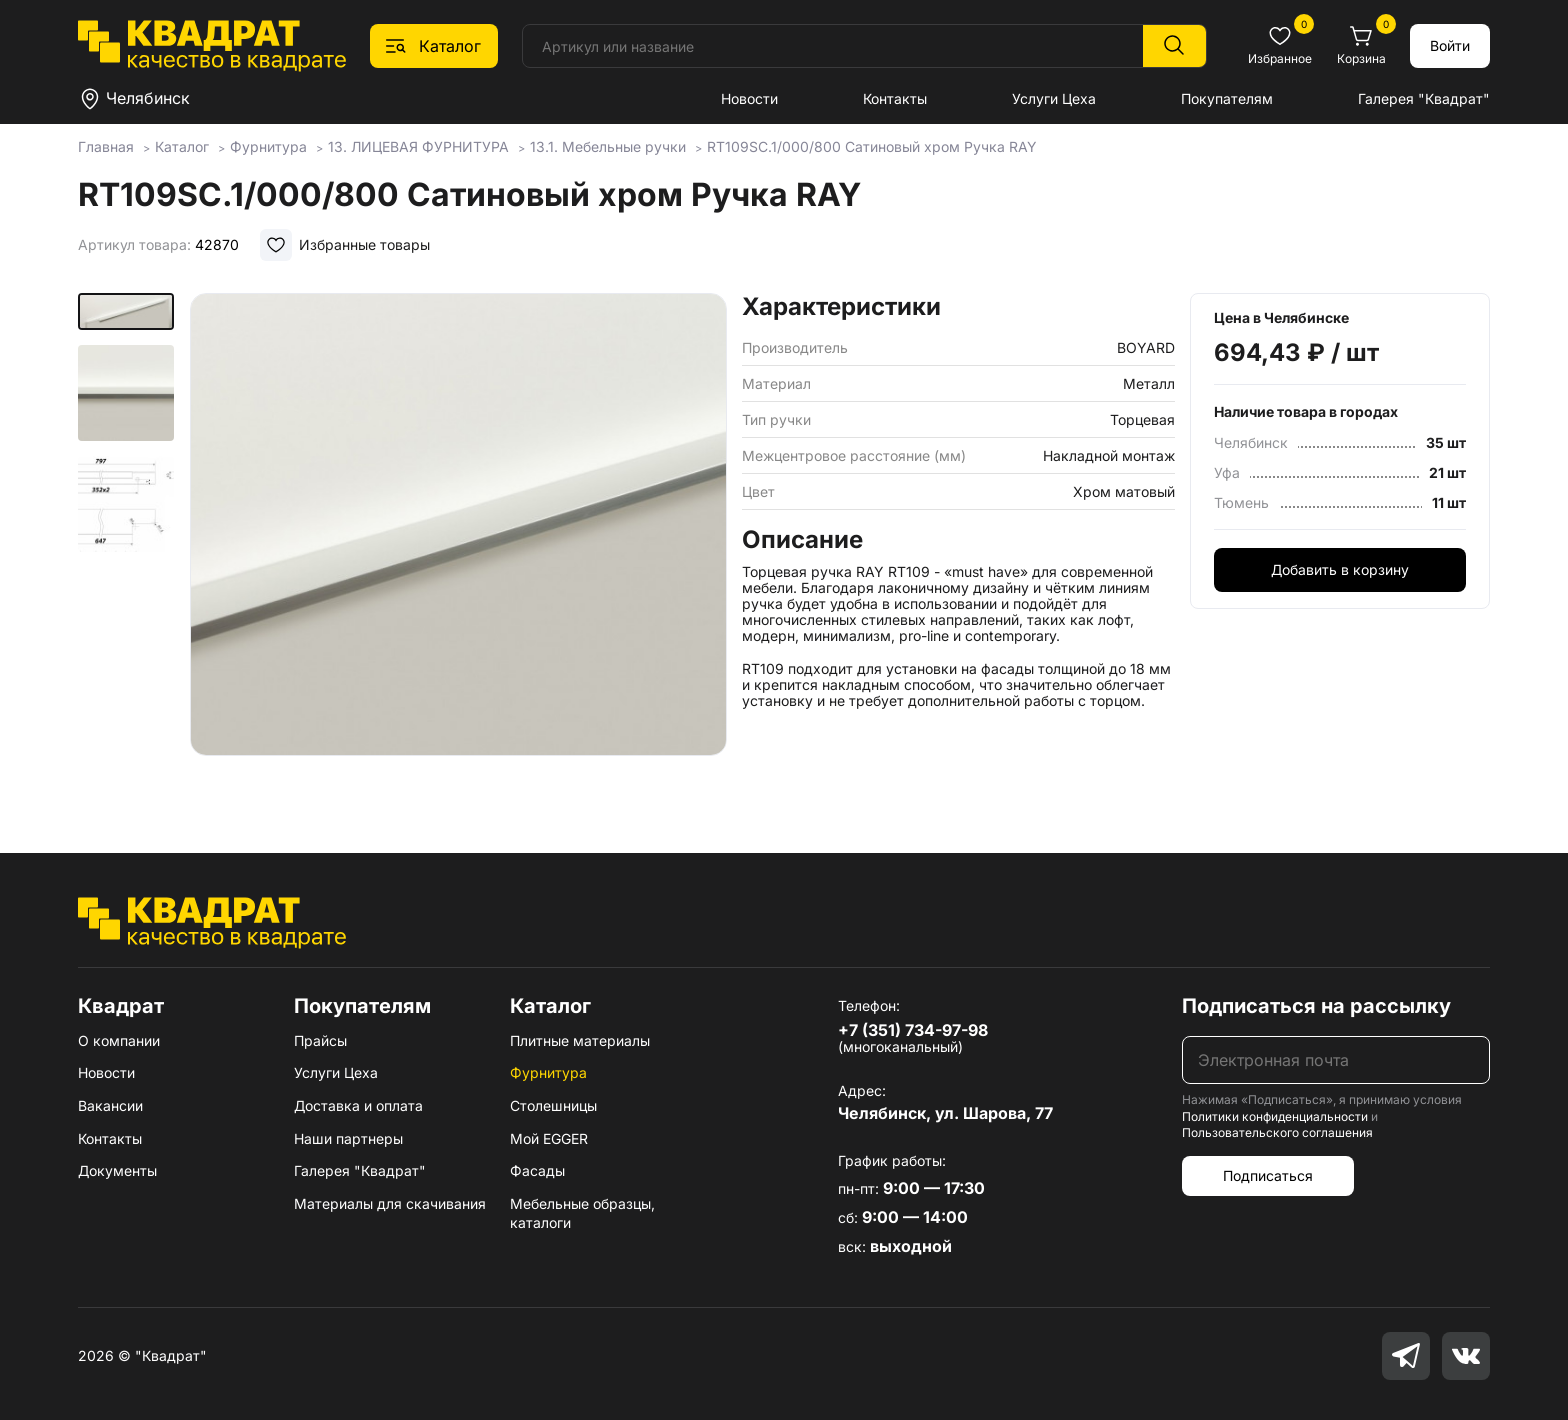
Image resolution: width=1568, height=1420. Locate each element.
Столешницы (553, 1105)
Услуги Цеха (1054, 98)
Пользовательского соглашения (1277, 1132)
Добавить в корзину (1340, 569)
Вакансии (110, 1105)
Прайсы (320, 1040)
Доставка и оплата (358, 1105)
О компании (119, 1040)
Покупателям (1227, 98)
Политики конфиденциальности (1275, 1116)
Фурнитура (548, 1072)
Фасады (537, 1170)
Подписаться (1268, 1175)
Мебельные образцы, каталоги (582, 1213)
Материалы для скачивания (390, 1203)
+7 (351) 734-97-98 (913, 1030)
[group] (458, 544)
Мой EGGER (549, 1138)
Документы (117, 1170)
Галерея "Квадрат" (1424, 98)
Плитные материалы (580, 1040)
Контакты (895, 98)
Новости (749, 98)
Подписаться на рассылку (1316, 1006)
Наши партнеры (348, 1138)
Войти (1450, 45)
